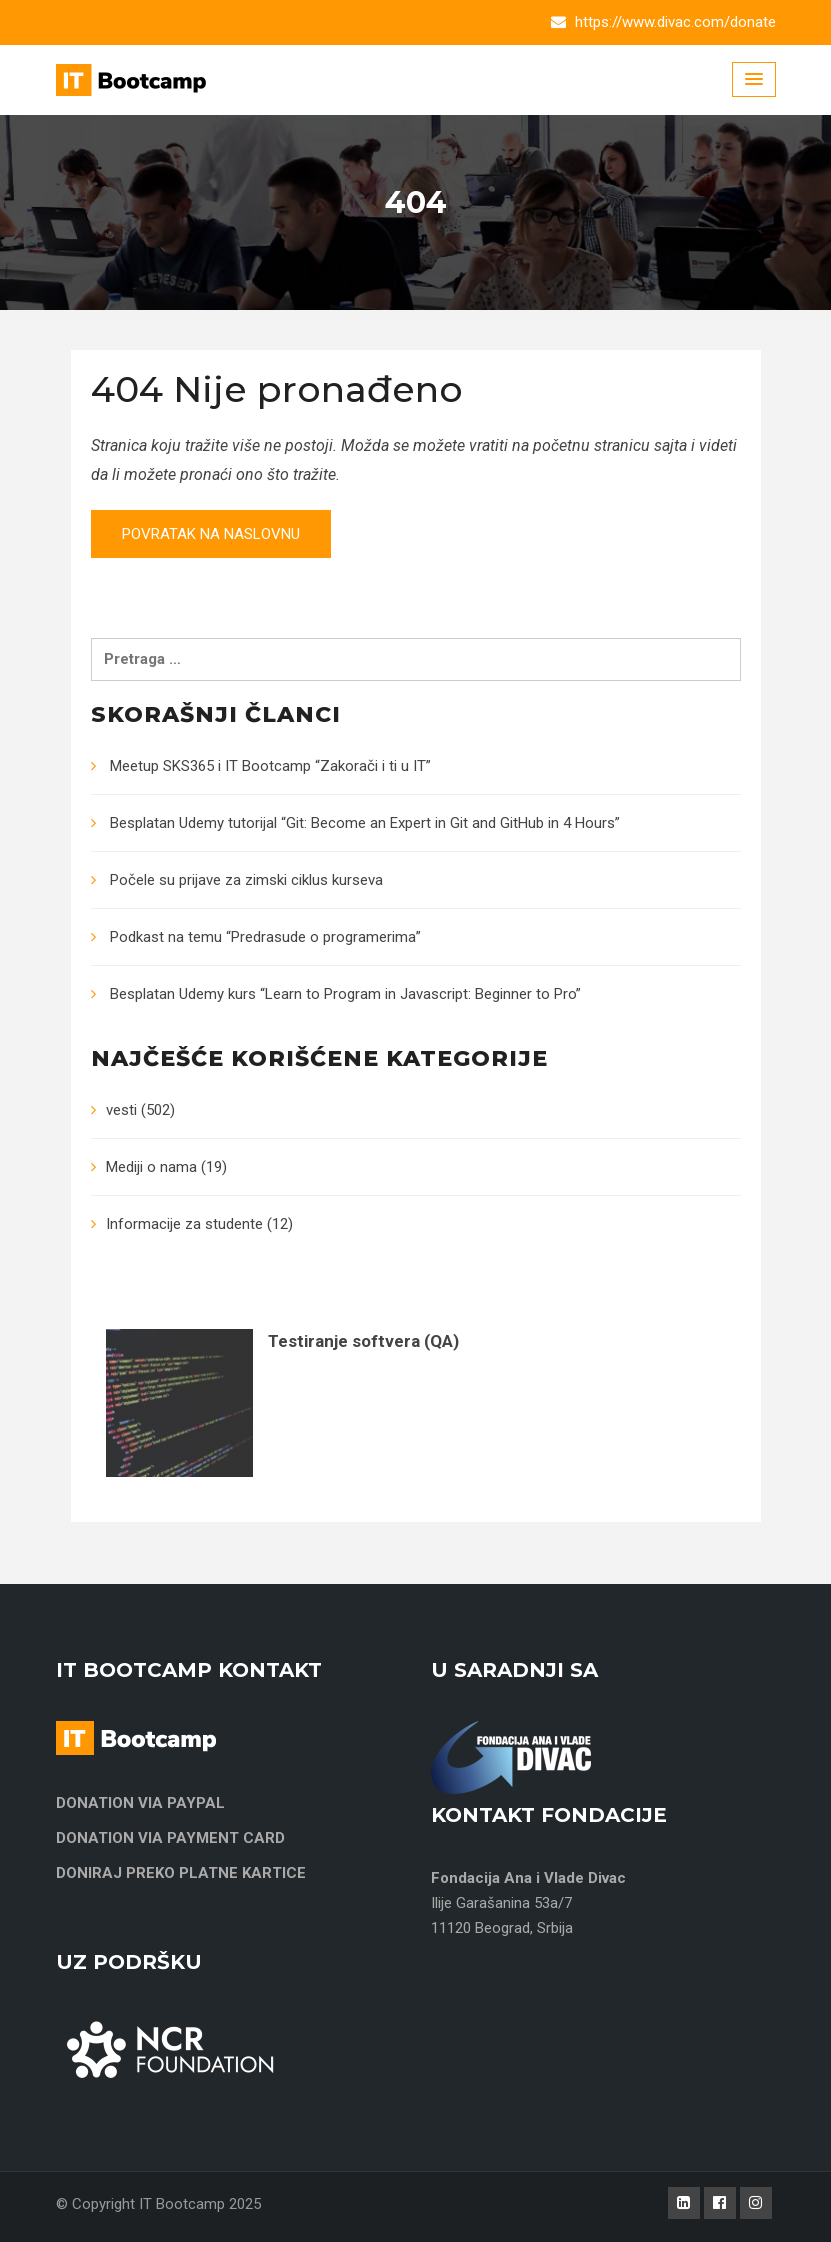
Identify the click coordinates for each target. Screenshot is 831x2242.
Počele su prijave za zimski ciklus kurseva (246, 880)
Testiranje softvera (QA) (363, 1341)
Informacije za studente (184, 1224)
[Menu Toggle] (754, 79)
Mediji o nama (151, 1167)
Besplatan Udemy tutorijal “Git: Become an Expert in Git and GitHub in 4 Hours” (365, 823)
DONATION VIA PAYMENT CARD (170, 1838)
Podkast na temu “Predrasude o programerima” (265, 937)
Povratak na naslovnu (211, 534)
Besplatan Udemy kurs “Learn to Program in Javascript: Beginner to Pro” (345, 994)
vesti (121, 1110)
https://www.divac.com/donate (675, 22)
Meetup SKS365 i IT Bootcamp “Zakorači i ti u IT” (270, 766)
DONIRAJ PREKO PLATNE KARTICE (181, 1873)
